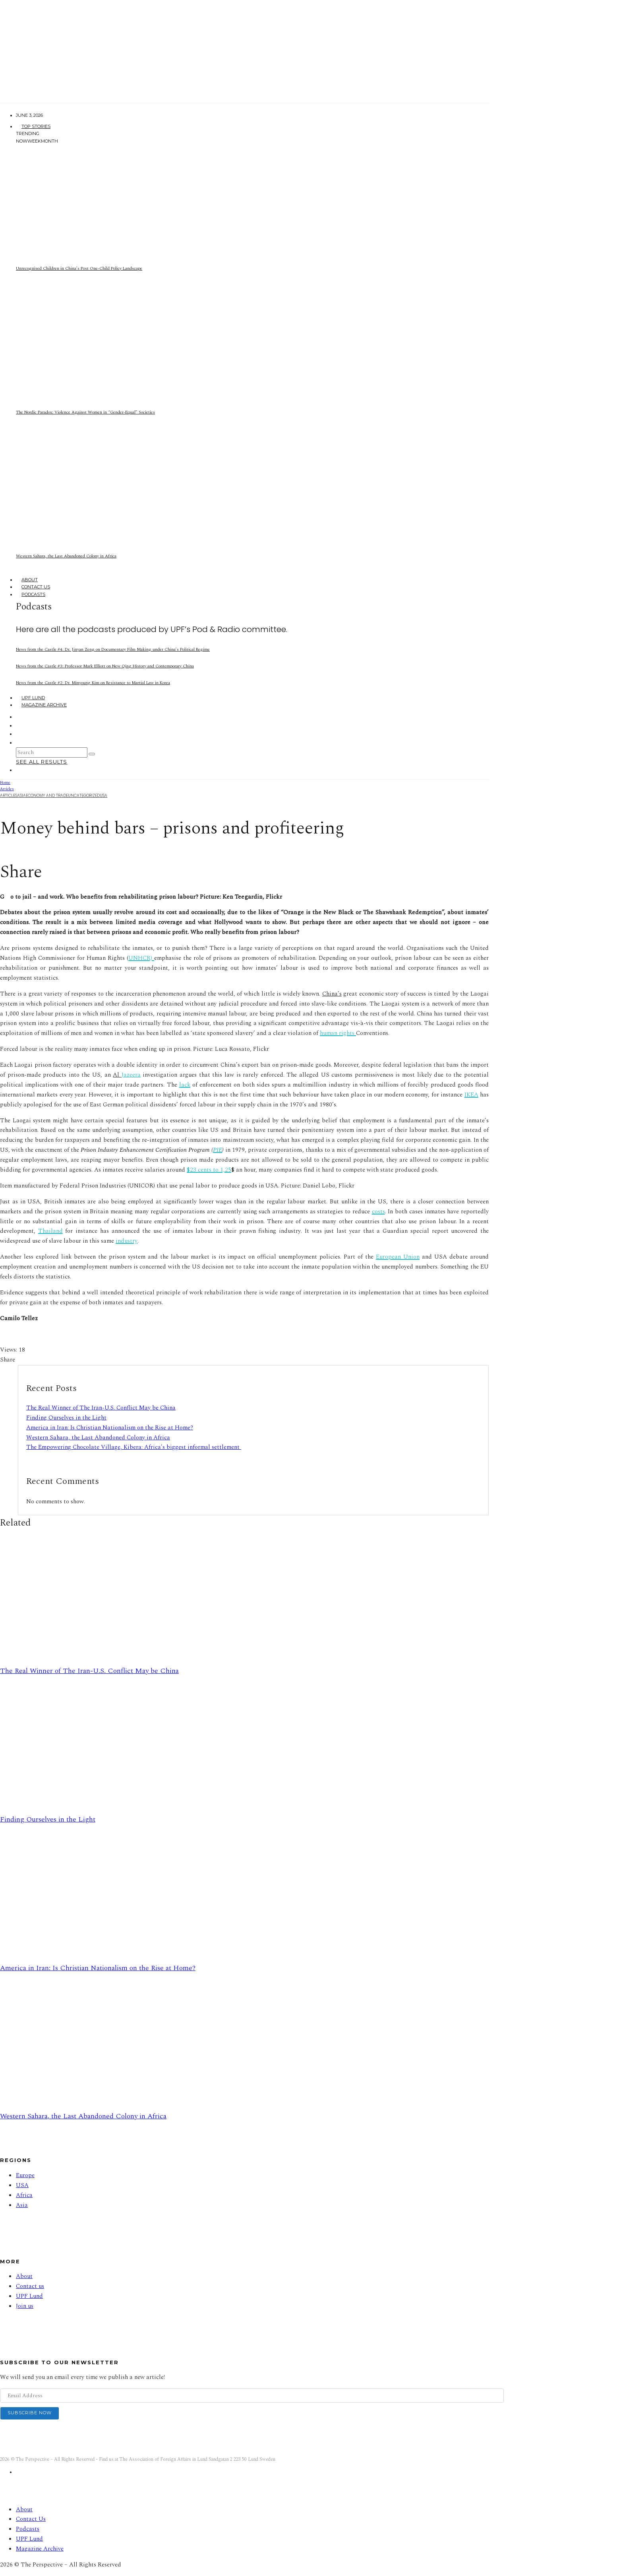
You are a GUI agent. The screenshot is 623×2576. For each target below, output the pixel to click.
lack (184, 1084)
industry (126, 1240)
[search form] (51, 752)
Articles (8, 796)
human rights (338, 1033)
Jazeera (131, 1074)
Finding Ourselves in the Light (66, 1417)
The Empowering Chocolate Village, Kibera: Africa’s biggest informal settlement (133, 1447)
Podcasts (33, 594)
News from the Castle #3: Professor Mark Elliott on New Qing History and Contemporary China (105, 666)
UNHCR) (141, 958)
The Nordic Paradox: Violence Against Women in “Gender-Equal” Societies (85, 412)
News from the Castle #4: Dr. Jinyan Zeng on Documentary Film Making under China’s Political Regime (113, 649)
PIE (217, 1150)
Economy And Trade (47, 796)
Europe (25, 2175)
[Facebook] (21, 717)
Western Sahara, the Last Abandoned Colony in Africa (66, 556)
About (29, 579)
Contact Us (35, 587)
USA (103, 796)
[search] (92, 754)
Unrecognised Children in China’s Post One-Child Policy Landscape (79, 268)
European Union (398, 1256)
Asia (21, 796)
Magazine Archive (44, 705)
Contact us (30, 2286)
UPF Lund (33, 697)
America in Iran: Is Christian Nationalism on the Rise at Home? (109, 1427)
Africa (24, 2195)
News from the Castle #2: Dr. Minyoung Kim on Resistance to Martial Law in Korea (93, 682)
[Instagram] (21, 725)
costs (378, 1211)
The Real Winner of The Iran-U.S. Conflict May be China (101, 1407)
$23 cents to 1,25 (209, 1169)
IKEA (471, 1094)
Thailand (50, 1231)
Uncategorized (84, 796)
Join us (24, 2306)
